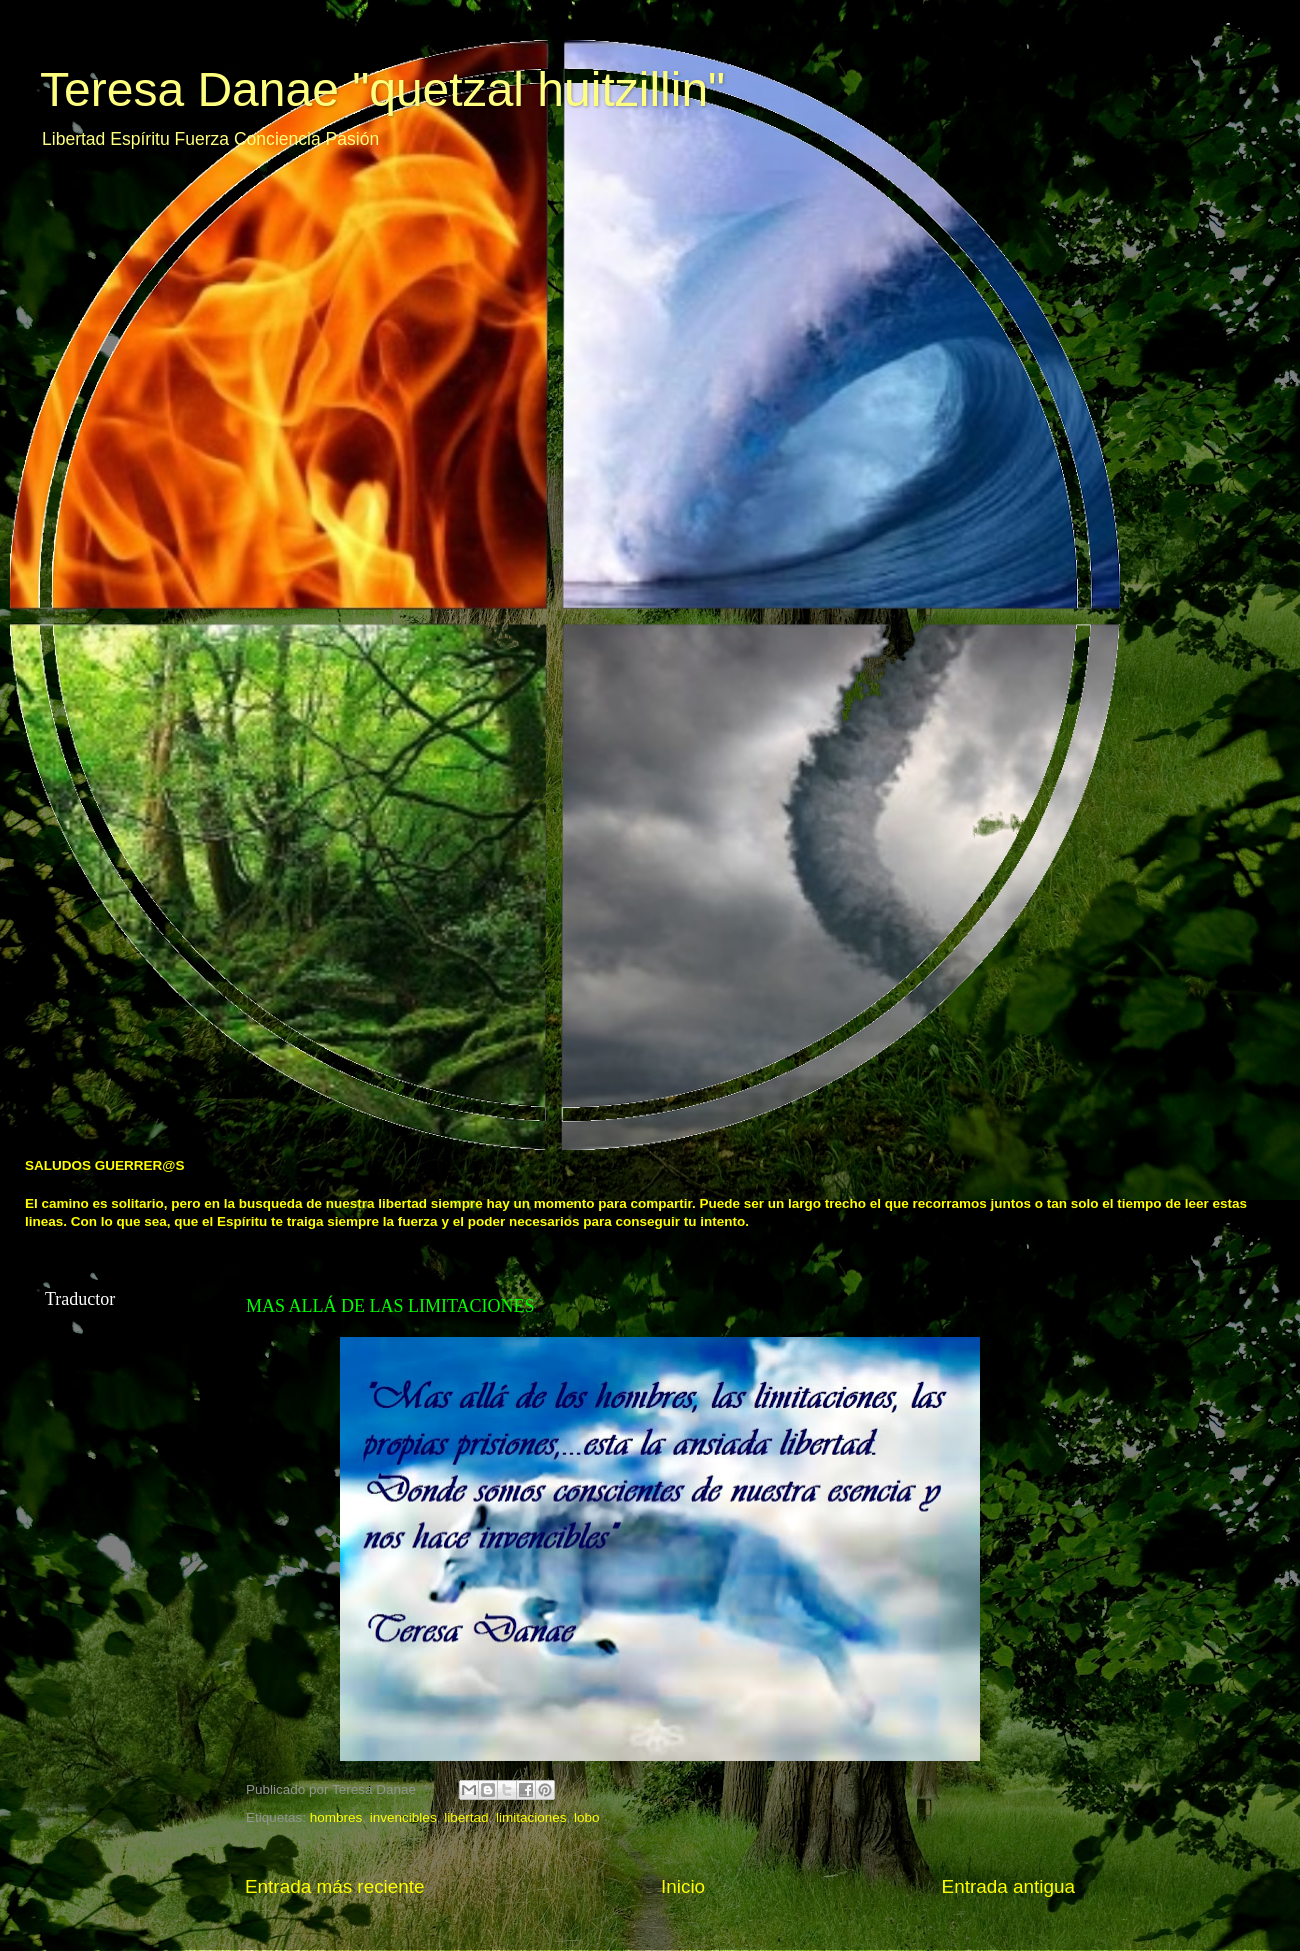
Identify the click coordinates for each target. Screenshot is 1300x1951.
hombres (336, 1817)
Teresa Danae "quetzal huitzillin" (382, 89)
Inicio (683, 1886)
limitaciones (531, 1817)
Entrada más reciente (335, 1886)
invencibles (403, 1817)
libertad (466, 1817)
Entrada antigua (1008, 1886)
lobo (587, 1817)
